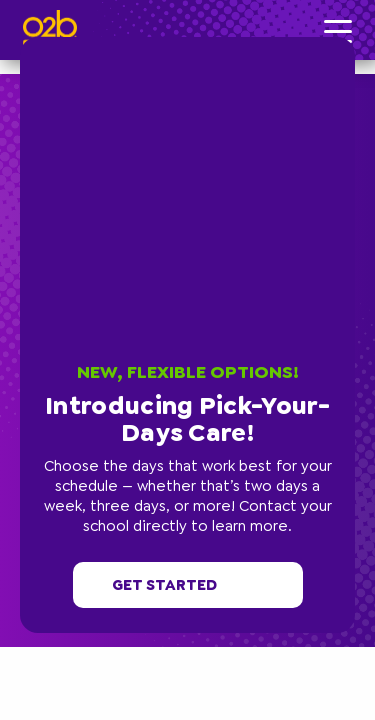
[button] (350, 42)
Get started (188, 585)
